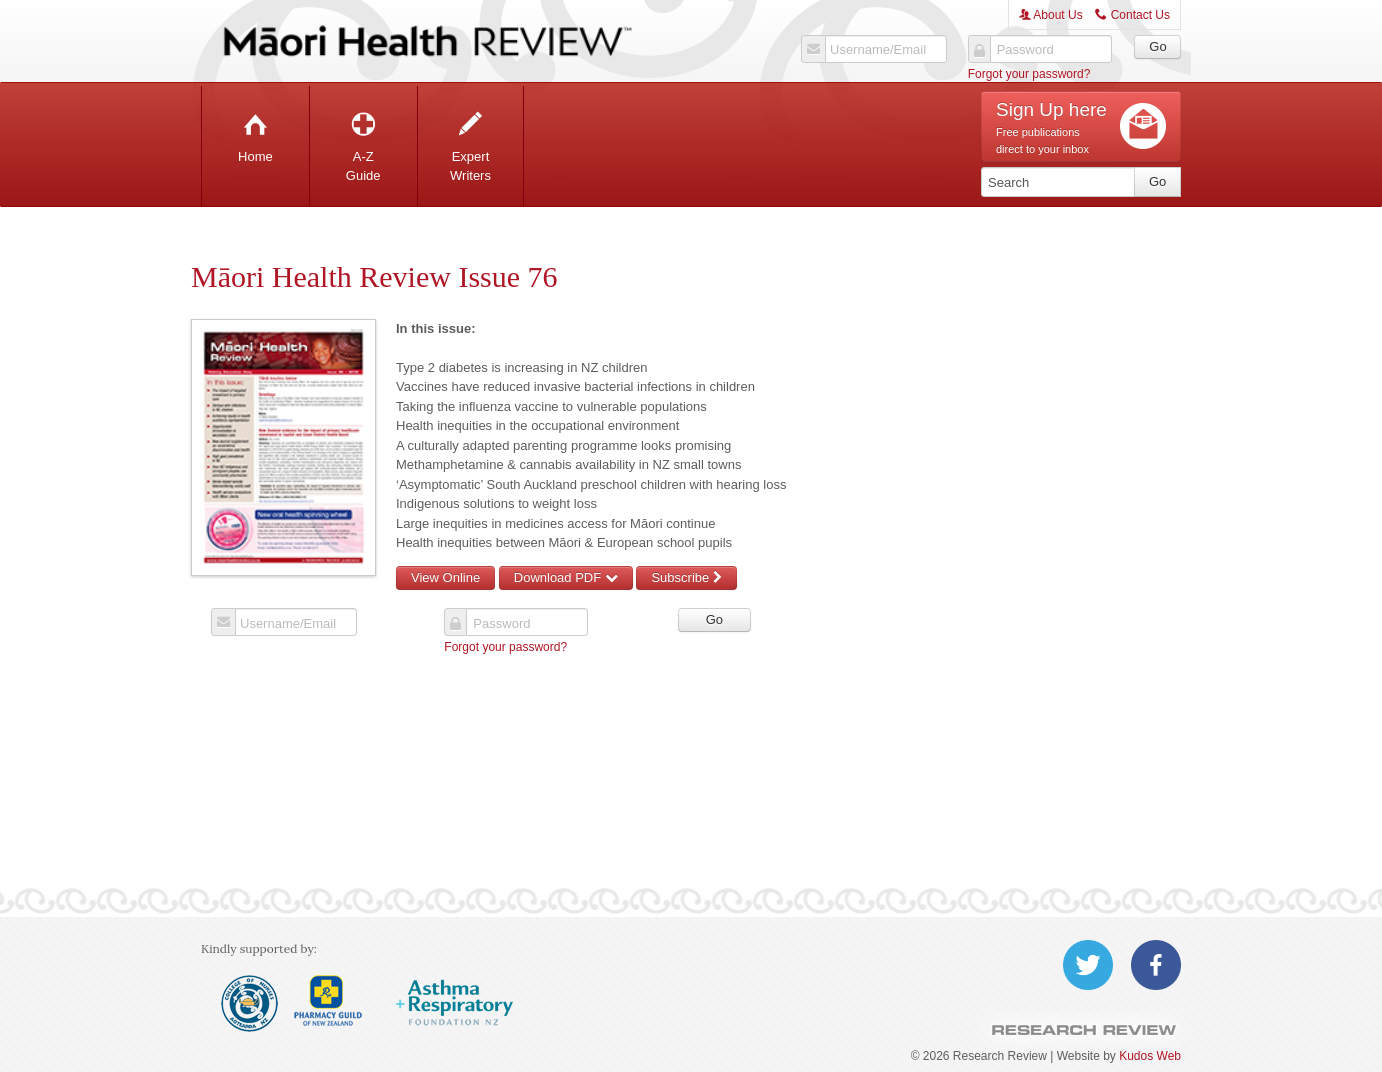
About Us (1051, 15)
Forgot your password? (1029, 74)
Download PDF (566, 577)
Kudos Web (1150, 1056)
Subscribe (686, 577)
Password (1025, 50)
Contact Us (1132, 15)
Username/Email (878, 50)
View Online (445, 577)
